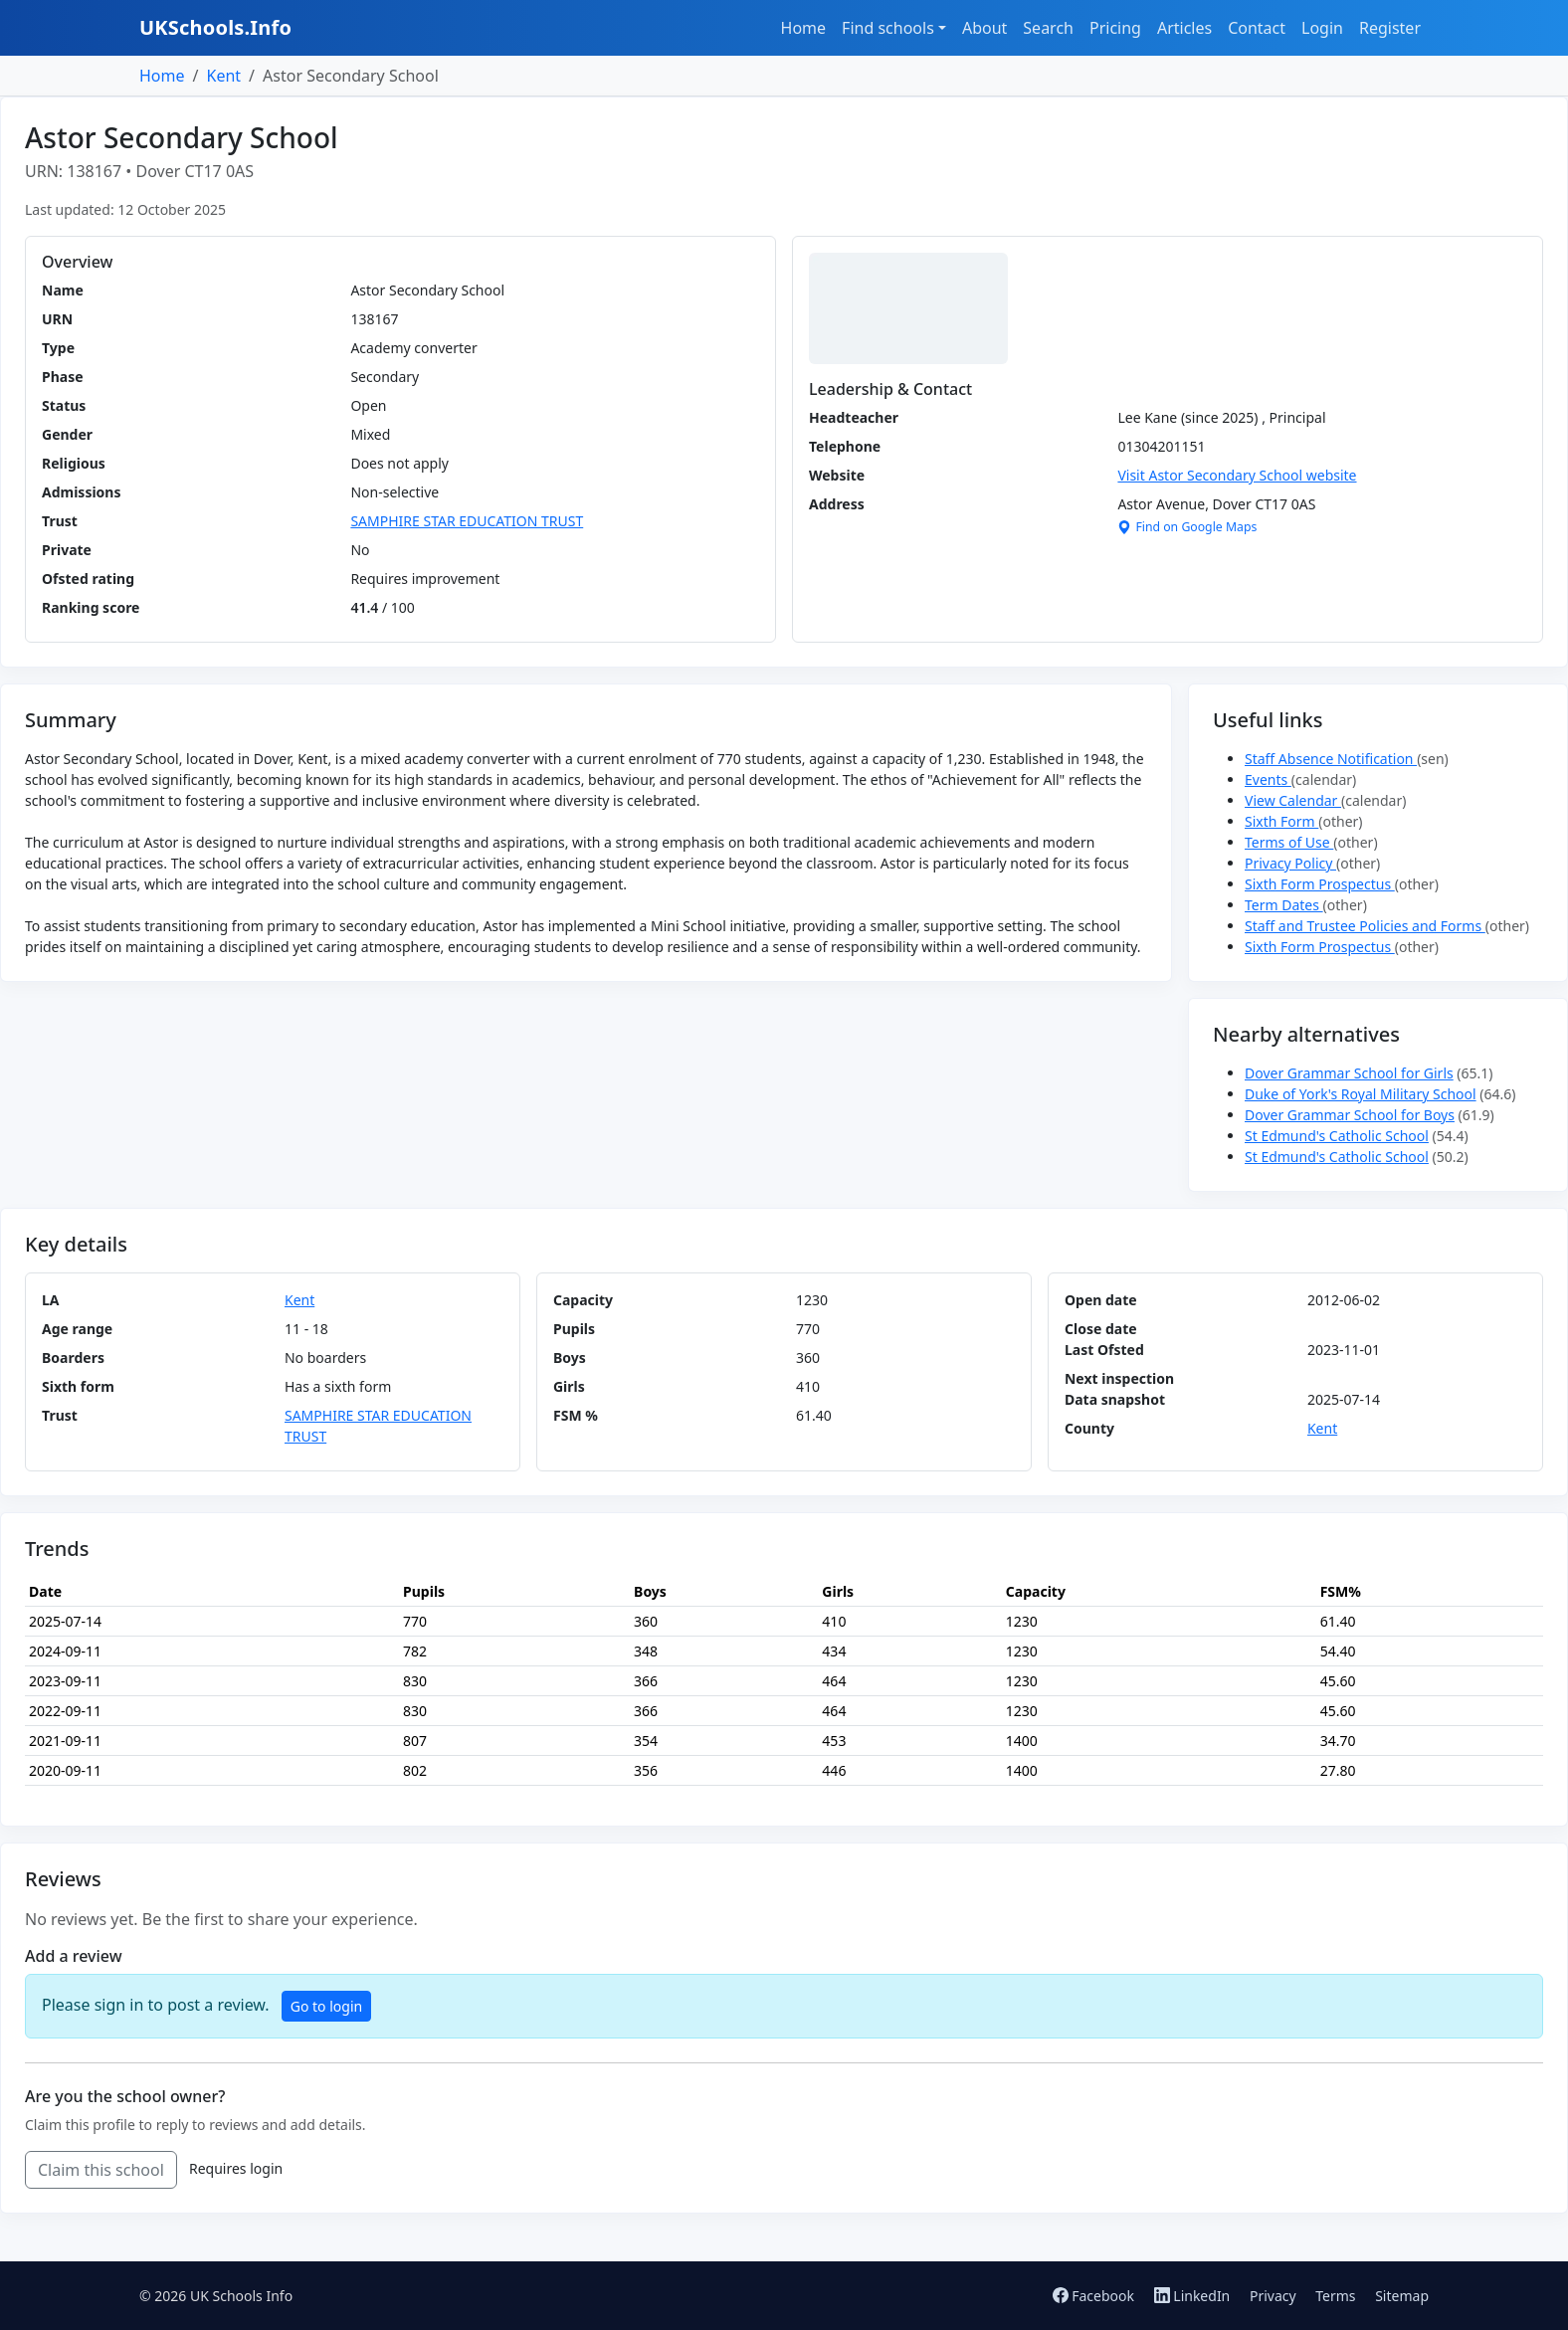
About (984, 28)
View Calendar (1293, 800)
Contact (1256, 28)
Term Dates (1284, 904)
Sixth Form (1281, 821)
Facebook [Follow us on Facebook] (1095, 2295)
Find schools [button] (888, 28)
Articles (1184, 28)
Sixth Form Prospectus (1320, 883)
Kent (223, 76)
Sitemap (1402, 2295)
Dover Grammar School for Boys (1350, 1114)
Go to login (326, 2006)
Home (804, 28)
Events (1268, 779)
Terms (1335, 2295)
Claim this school (101, 2170)
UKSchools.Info (215, 27)
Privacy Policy (1290, 863)
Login (1322, 28)
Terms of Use (1289, 842)
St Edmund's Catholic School (1337, 1135)
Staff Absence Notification (1331, 758)
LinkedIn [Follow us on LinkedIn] (1194, 2295)
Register (1390, 28)
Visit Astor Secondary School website (1236, 475)
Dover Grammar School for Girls (1349, 1073)
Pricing (1115, 28)
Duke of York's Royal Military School (1360, 1093)
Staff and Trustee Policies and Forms (1365, 925)
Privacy (1273, 2295)
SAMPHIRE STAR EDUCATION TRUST (466, 520)
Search (1048, 28)
